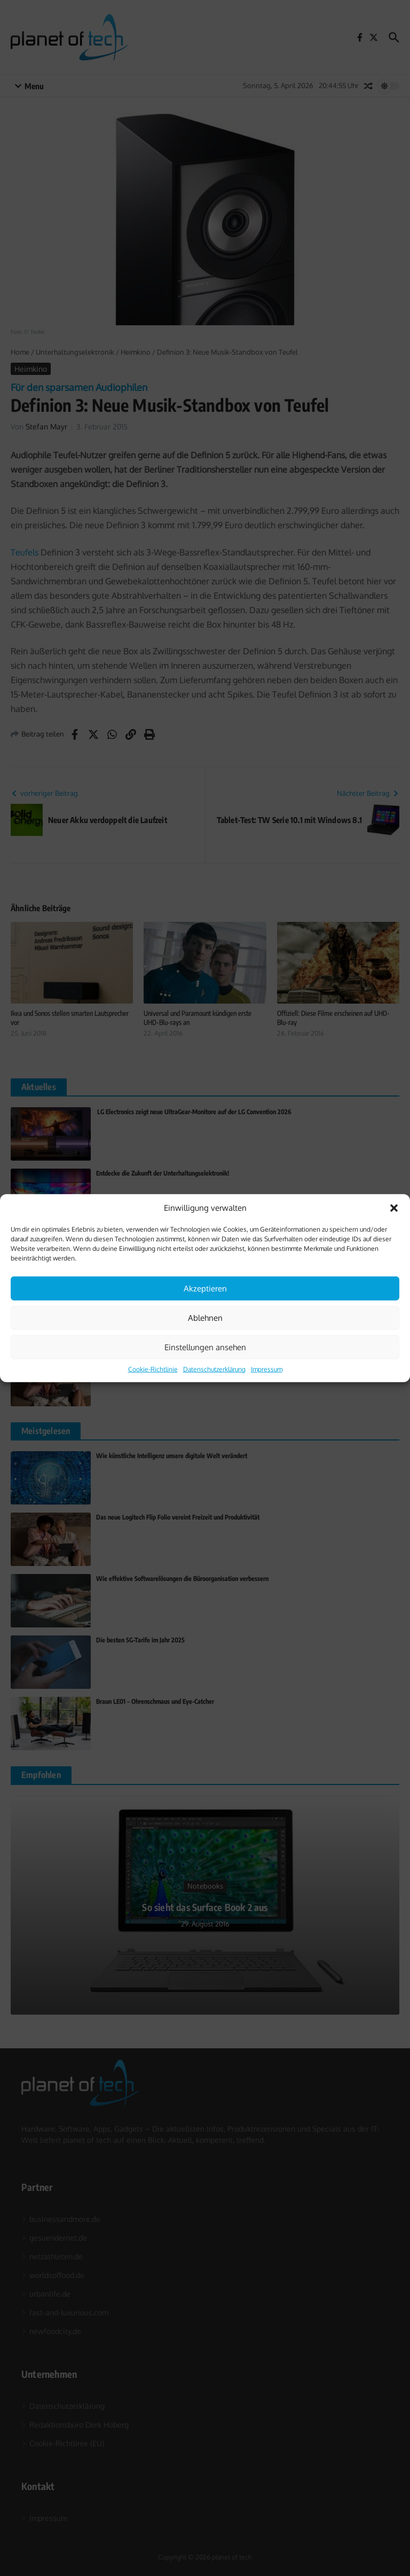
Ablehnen (205, 1317)
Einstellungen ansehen (205, 1347)
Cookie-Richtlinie (153, 1369)
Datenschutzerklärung (214, 1369)
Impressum (266, 1369)
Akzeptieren (205, 1288)
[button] (394, 1208)
